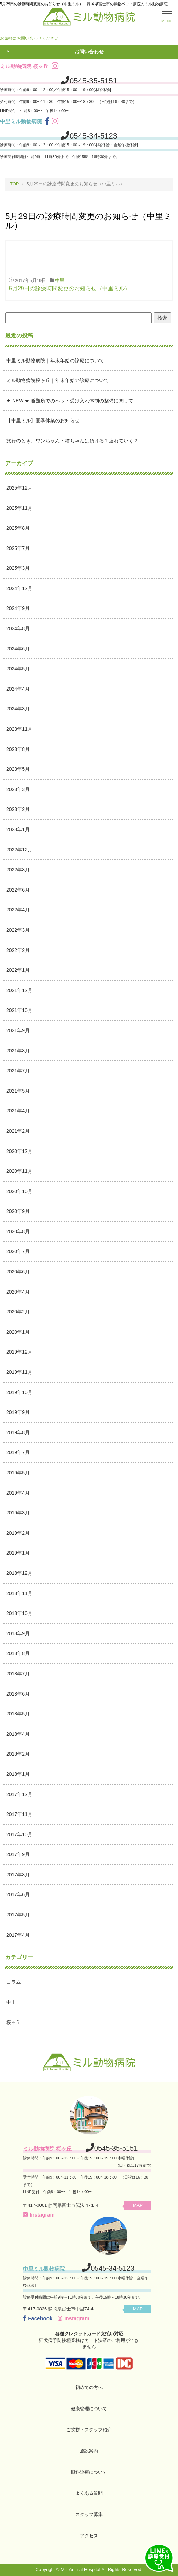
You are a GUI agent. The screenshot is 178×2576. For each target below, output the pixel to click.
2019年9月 (18, 1412)
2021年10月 (19, 1010)
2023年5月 (18, 769)
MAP (138, 2205)
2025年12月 (19, 488)
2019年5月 (18, 1472)
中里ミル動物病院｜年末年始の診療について (55, 360)
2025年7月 (18, 548)
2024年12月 (19, 588)
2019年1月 (18, 1553)
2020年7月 (18, 1251)
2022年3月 (18, 930)
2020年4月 (18, 1292)
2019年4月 (18, 1493)
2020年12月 (19, 1151)
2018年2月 (18, 1754)
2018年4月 (18, 1734)
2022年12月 (19, 850)
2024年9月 (18, 608)
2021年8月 (18, 1051)
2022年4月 (18, 910)
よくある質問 (89, 2493)
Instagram (39, 2215)
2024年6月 (18, 649)
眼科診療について (89, 2472)
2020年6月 (18, 1271)
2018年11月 (19, 1593)
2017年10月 (19, 1834)
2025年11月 (19, 508)
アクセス (89, 2535)
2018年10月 (19, 1613)
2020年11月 (19, 1171)
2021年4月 (18, 1111)
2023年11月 (19, 729)
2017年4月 (18, 1935)
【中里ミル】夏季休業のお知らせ (43, 420)
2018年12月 (19, 1573)
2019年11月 (19, 1372)
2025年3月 (18, 568)
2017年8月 (18, 1874)
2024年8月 (18, 628)
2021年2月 (18, 1131)
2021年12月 (19, 990)
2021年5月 (18, 1091)
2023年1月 (18, 829)
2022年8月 (18, 869)
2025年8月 (18, 528)
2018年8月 (18, 1653)
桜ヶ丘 (13, 2022)
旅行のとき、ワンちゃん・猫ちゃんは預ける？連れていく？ (72, 441)
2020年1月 (18, 1332)
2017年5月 (18, 1915)
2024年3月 (18, 709)
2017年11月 (19, 1814)
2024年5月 (18, 668)
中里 (59, 280)
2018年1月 (18, 1774)
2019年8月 (18, 1432)
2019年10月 (19, 1392)
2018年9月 (18, 1633)
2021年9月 (18, 1030)
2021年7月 (18, 1070)
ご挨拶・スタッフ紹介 (89, 2429)
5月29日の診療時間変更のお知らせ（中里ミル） (69, 288)
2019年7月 (18, 1452)
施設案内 (89, 2451)
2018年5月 (18, 1714)
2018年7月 (18, 1673)
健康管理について (89, 2408)
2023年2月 (18, 809)
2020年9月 (18, 1211)
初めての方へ (89, 2387)
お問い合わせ (89, 51)
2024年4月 (18, 689)
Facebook (37, 2318)
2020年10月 (19, 1191)
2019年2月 (18, 1533)
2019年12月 (19, 1352)
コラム (13, 1982)
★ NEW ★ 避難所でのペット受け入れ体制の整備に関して (69, 400)
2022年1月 (18, 970)
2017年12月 (19, 1794)
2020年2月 (18, 1312)
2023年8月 (18, 749)
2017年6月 (18, 1894)
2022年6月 (18, 890)
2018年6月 (18, 1694)
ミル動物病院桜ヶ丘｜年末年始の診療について (57, 380)
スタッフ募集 (89, 2514)
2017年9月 (18, 1854)
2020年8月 (18, 1231)
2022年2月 (18, 950)
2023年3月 (18, 789)
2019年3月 (18, 1513)
